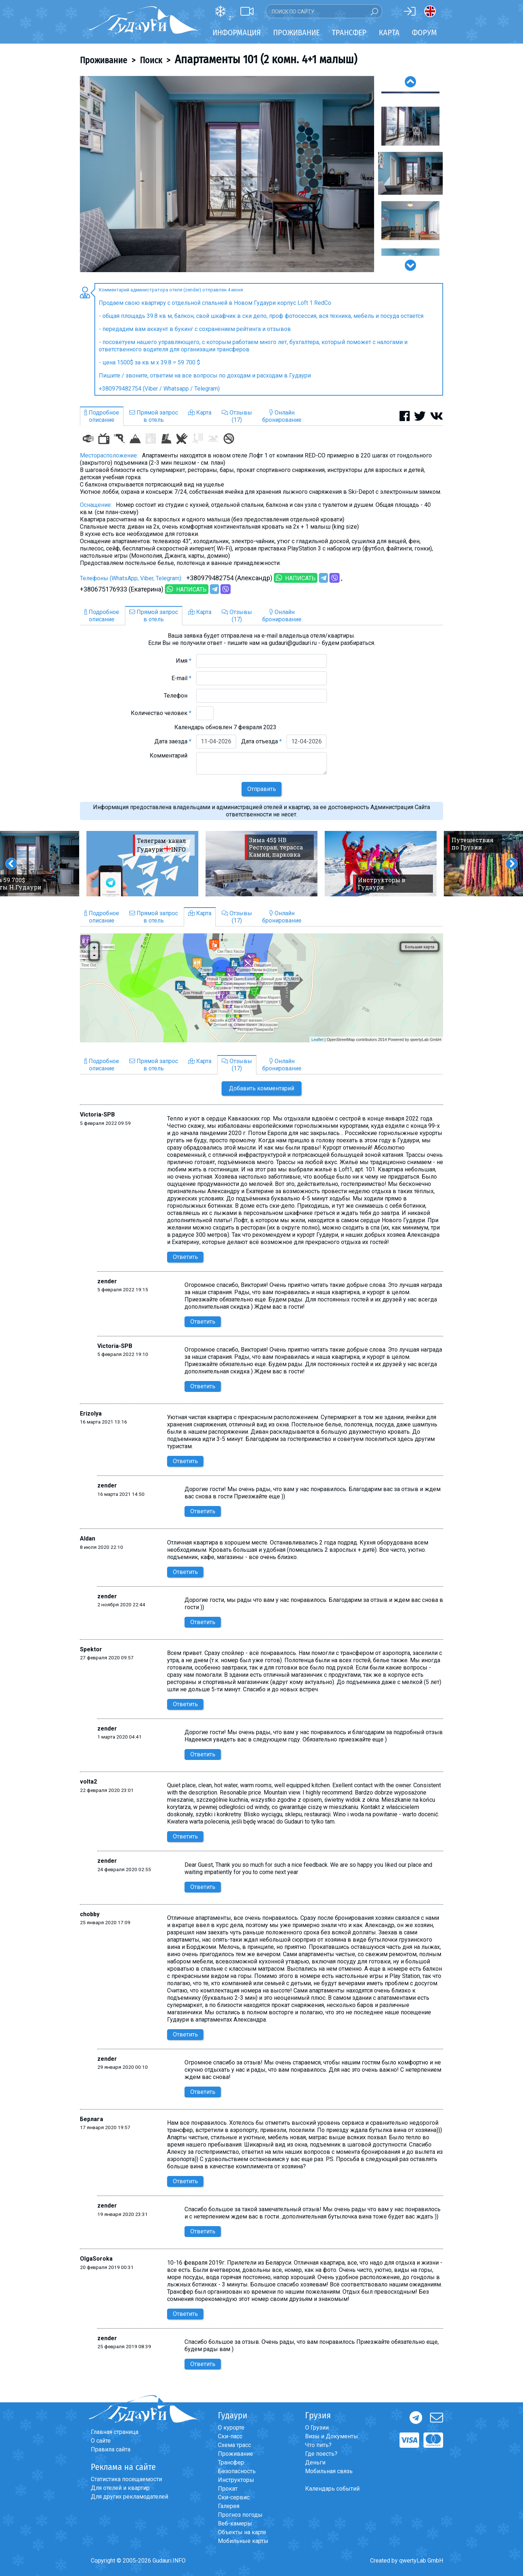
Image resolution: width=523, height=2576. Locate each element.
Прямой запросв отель (153, 416)
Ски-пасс (230, 2436)
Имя (183, 660)
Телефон (177, 695)
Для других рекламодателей (129, 2496)
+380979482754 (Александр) (229, 578)
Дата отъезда (261, 741)
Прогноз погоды (240, 2514)
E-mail (181, 678)
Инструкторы (236, 2479)
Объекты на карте (242, 2532)
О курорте (231, 2427)
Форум (424, 32)
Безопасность (237, 2471)
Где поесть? (321, 2453)
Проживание (103, 60)
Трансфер (231, 2462)
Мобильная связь (329, 2471)
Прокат (228, 2488)
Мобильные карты (243, 2540)
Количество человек (161, 713)
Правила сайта (110, 2449)
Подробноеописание (101, 416)
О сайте (101, 2440)
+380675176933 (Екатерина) (121, 589)
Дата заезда (172, 741)
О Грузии (317, 2427)
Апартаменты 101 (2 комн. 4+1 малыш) (266, 59)
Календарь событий (332, 2488)
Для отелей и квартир (120, 2487)
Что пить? (318, 2445)
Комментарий (170, 755)
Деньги (315, 2462)
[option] (227, 174)
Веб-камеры (235, 2523)
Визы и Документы (331, 2436)
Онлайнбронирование (281, 416)
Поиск (151, 60)
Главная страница (114, 2431)
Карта (389, 32)
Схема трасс (234, 2445)
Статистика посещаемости (126, 2479)
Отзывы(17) (237, 416)
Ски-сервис (234, 2497)
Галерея (228, 2506)
